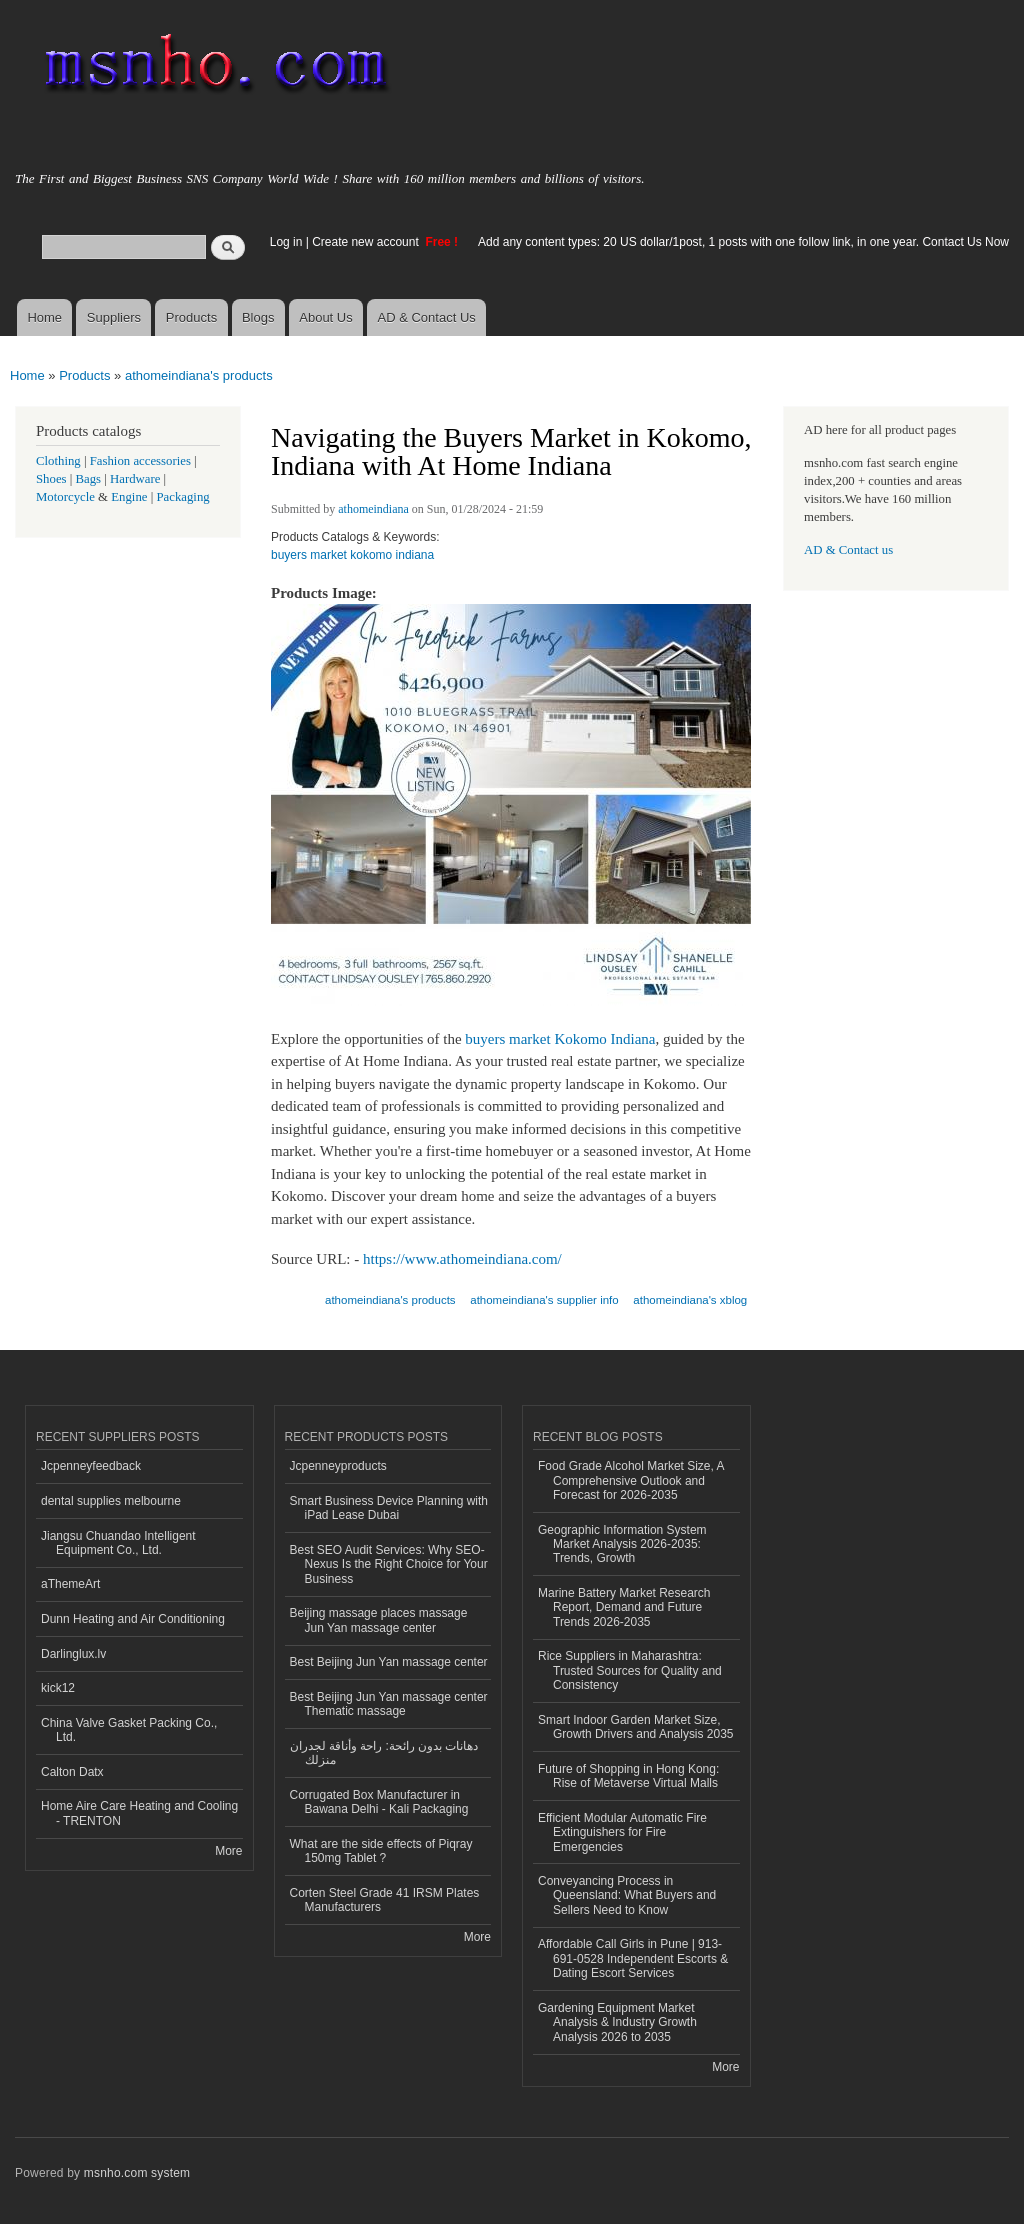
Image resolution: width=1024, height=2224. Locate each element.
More (228, 1851)
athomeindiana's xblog (690, 1300)
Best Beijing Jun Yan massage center (389, 1662)
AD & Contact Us (427, 317)
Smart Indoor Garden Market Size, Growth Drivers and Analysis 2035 (636, 1727)
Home (44, 317)
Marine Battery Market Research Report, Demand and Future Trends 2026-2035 (624, 1607)
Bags (89, 479)
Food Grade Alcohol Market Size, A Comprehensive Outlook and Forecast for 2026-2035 (631, 1480)
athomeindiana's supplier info (544, 1300)
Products (191, 317)
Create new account (367, 242)
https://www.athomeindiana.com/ (462, 1259)
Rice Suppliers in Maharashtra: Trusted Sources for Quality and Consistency (630, 1670)
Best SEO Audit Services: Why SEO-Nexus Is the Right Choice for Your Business (389, 1564)
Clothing (58, 461)
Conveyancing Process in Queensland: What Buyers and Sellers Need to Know (627, 1895)
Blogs (258, 317)
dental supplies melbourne (111, 1501)
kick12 (58, 1688)
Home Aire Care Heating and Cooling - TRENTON (139, 1813)
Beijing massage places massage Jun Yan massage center (379, 1620)
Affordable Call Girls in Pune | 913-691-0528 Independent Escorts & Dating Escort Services (633, 1958)
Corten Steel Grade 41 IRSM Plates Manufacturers (385, 1900)
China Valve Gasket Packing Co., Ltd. (129, 1730)
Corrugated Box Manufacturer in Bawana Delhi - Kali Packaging (379, 1802)
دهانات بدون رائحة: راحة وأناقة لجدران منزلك (384, 1753)
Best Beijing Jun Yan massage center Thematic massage (389, 1704)
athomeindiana (373, 509)
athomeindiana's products (199, 375)
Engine (129, 497)
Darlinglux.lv (73, 1654)
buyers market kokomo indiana (352, 555)
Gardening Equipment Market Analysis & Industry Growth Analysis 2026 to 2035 (617, 2022)
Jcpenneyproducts (338, 1466)
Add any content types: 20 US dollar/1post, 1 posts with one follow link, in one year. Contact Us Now (743, 242)
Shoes (51, 479)
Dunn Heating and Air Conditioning (133, 1619)
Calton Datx (72, 1772)
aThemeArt (70, 1584)
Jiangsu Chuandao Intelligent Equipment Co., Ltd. (118, 1543)
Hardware (135, 479)
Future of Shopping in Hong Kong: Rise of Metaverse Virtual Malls (628, 1776)
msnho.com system (137, 2173)
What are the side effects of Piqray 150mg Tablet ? (381, 1851)
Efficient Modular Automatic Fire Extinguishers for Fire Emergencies (622, 1832)
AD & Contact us (848, 550)
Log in (286, 242)
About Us (325, 317)
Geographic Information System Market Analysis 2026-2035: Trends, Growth (622, 1544)
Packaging (182, 497)
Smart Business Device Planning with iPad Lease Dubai (389, 1508)
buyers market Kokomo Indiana (560, 1039)
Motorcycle (65, 497)
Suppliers (114, 317)
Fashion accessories (140, 461)
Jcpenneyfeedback (91, 1466)
